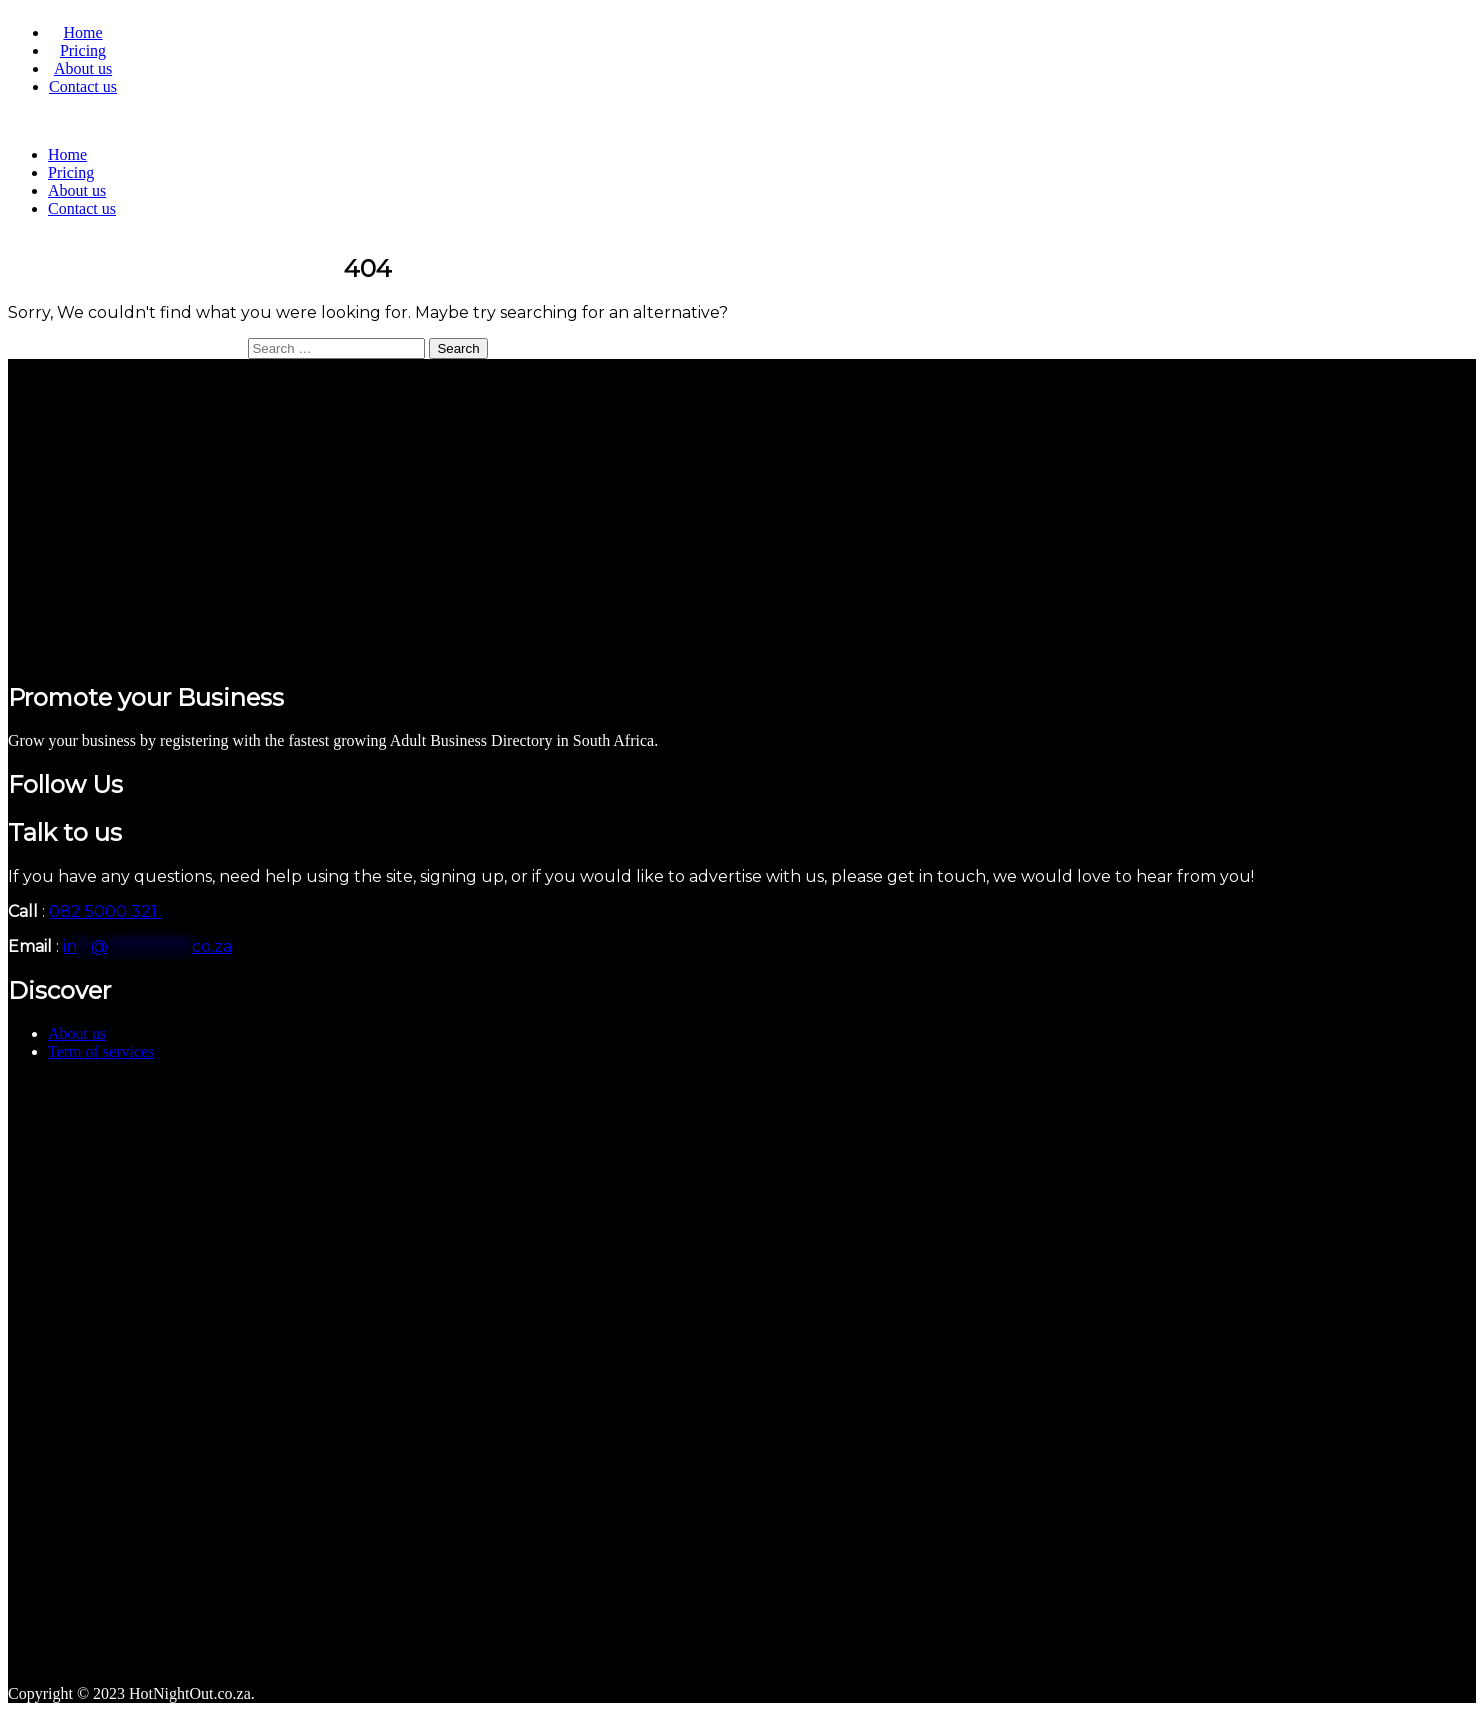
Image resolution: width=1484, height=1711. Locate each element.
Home (82, 32)
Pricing (83, 50)
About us (83, 68)
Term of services (101, 1051)
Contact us (83, 86)
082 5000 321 (105, 911)
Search (458, 348)
